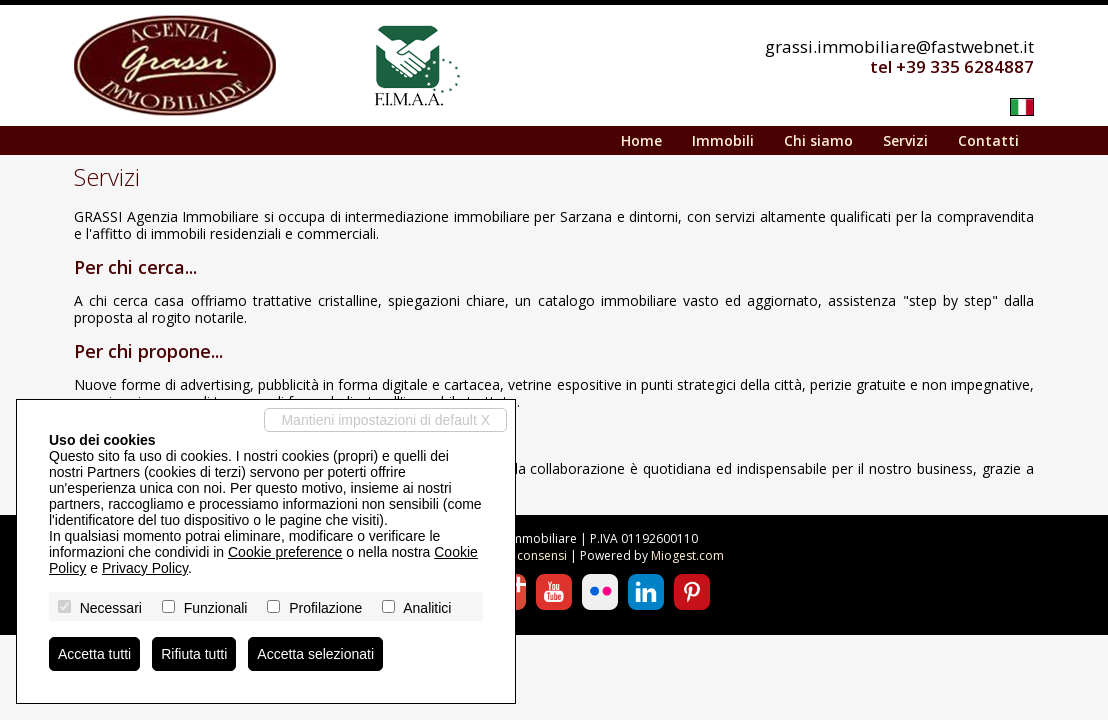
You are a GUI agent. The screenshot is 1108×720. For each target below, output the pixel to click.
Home (641, 140)
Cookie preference (285, 552)
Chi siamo (818, 140)
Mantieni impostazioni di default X (385, 420)
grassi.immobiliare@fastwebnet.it (899, 46)
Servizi (905, 140)
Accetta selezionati (315, 654)
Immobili (723, 140)
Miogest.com (687, 555)
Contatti (988, 140)
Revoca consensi (520, 555)
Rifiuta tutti (194, 654)
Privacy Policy (145, 568)
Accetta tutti (94, 654)
